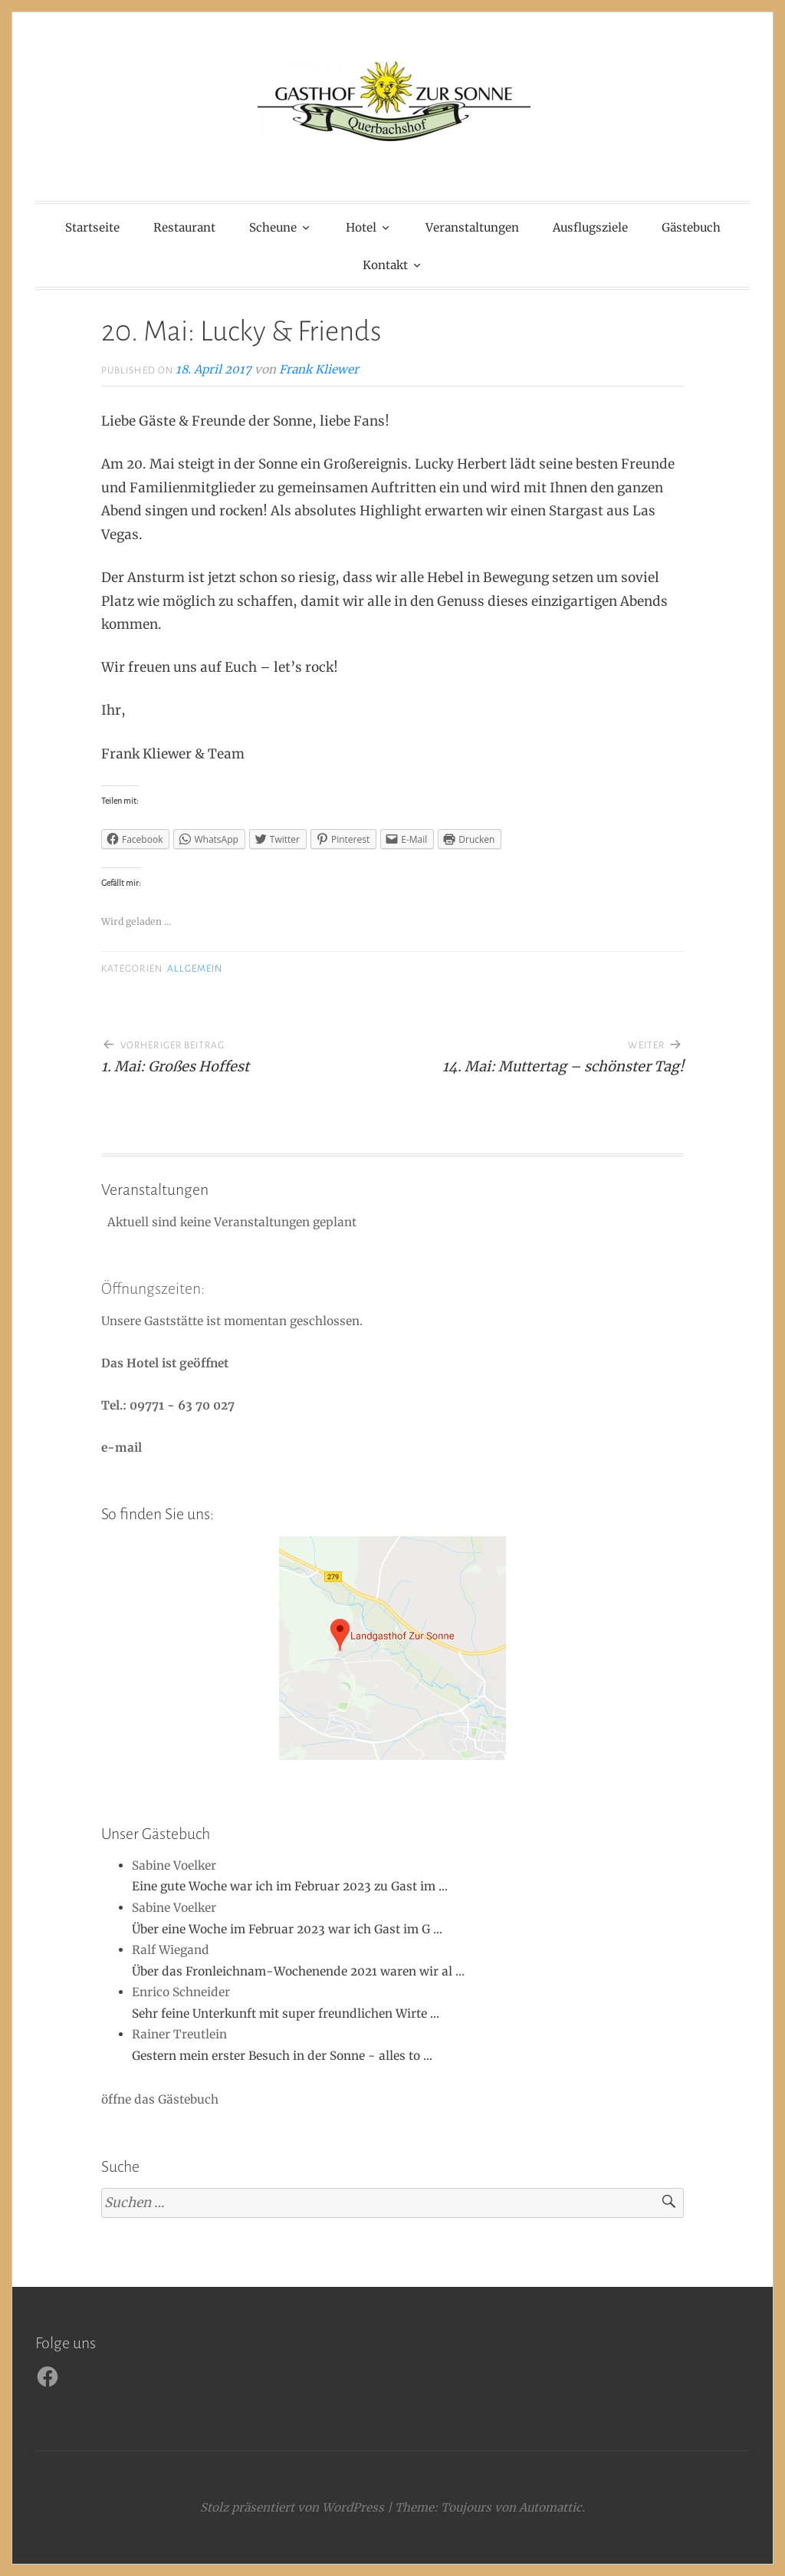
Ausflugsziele (590, 227)
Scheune (273, 227)
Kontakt (385, 265)
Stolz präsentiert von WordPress (292, 2507)
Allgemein (194, 968)
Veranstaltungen (472, 227)
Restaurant (184, 227)
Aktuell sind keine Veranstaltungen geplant (230, 1222)
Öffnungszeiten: (153, 1288)
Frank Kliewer (319, 369)
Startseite (92, 227)
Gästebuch (691, 227)
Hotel (361, 227)
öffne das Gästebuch (159, 2099)
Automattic (550, 2507)
